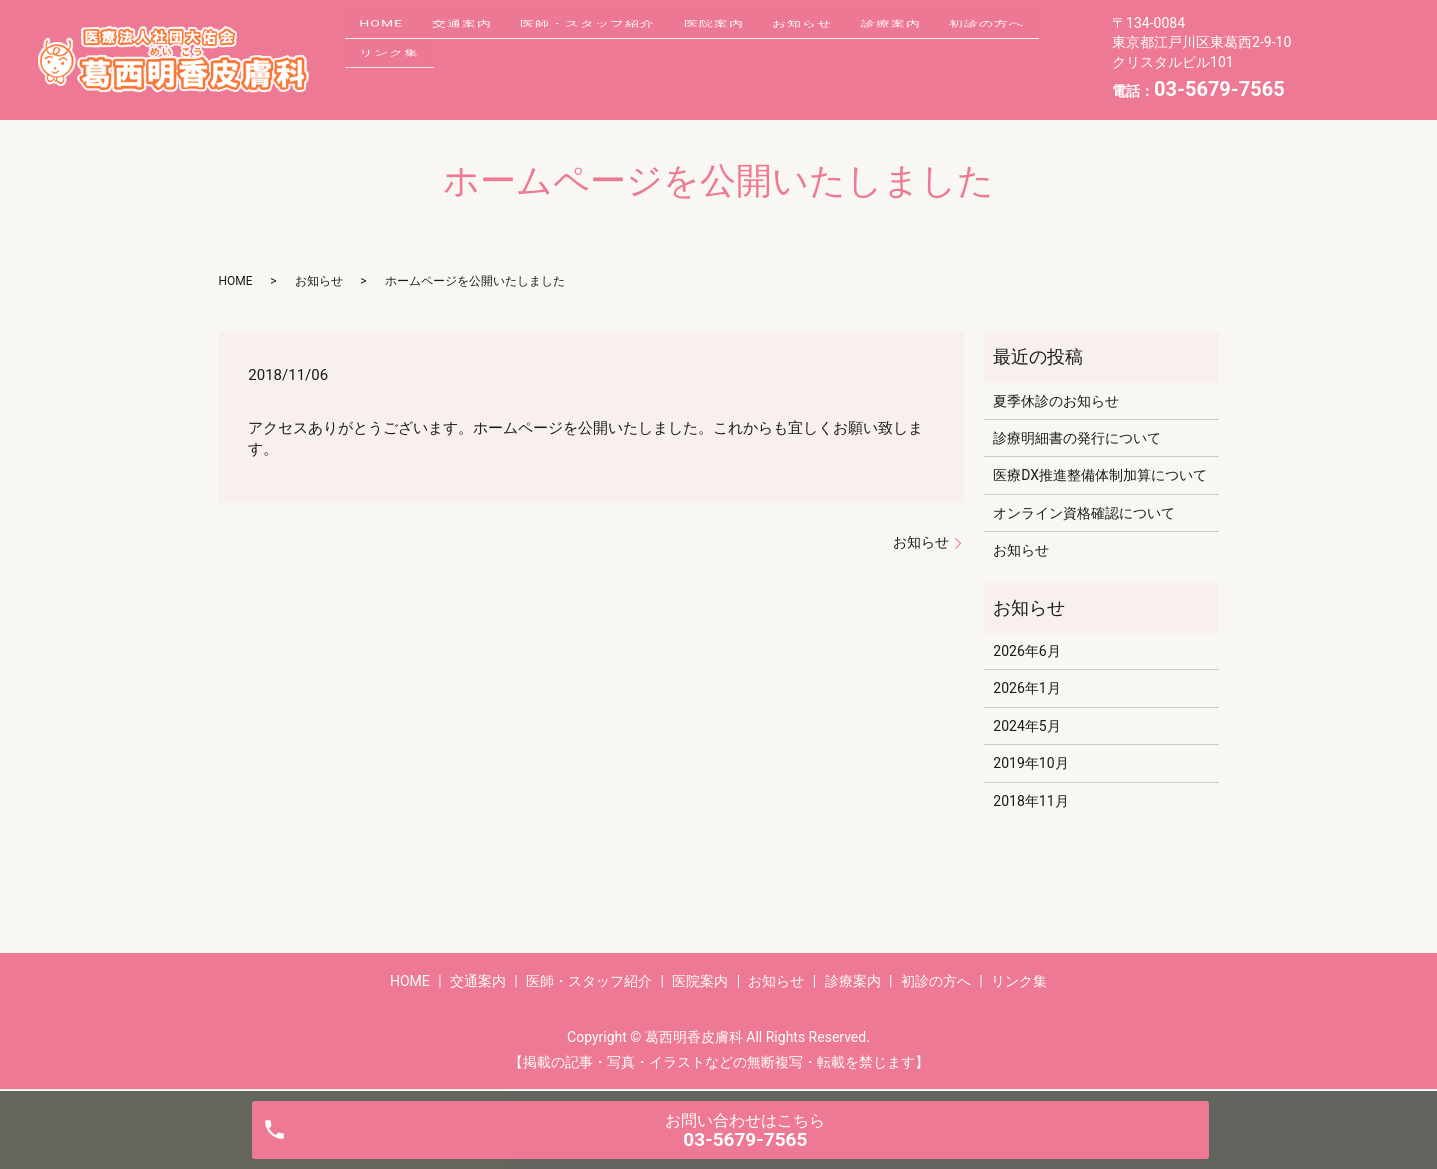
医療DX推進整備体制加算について (1100, 475)
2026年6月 (1026, 651)
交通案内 (482, 43)
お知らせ (863, 43)
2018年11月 (1030, 801)
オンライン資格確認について (1084, 513)
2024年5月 (1026, 726)
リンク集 (513, 74)
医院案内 (761, 43)
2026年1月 (1026, 688)
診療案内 (965, 43)
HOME (388, 43)
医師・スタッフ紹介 (621, 43)
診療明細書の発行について (1077, 438)
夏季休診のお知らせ (1056, 401)
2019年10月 (1030, 763)
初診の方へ (403, 74)
